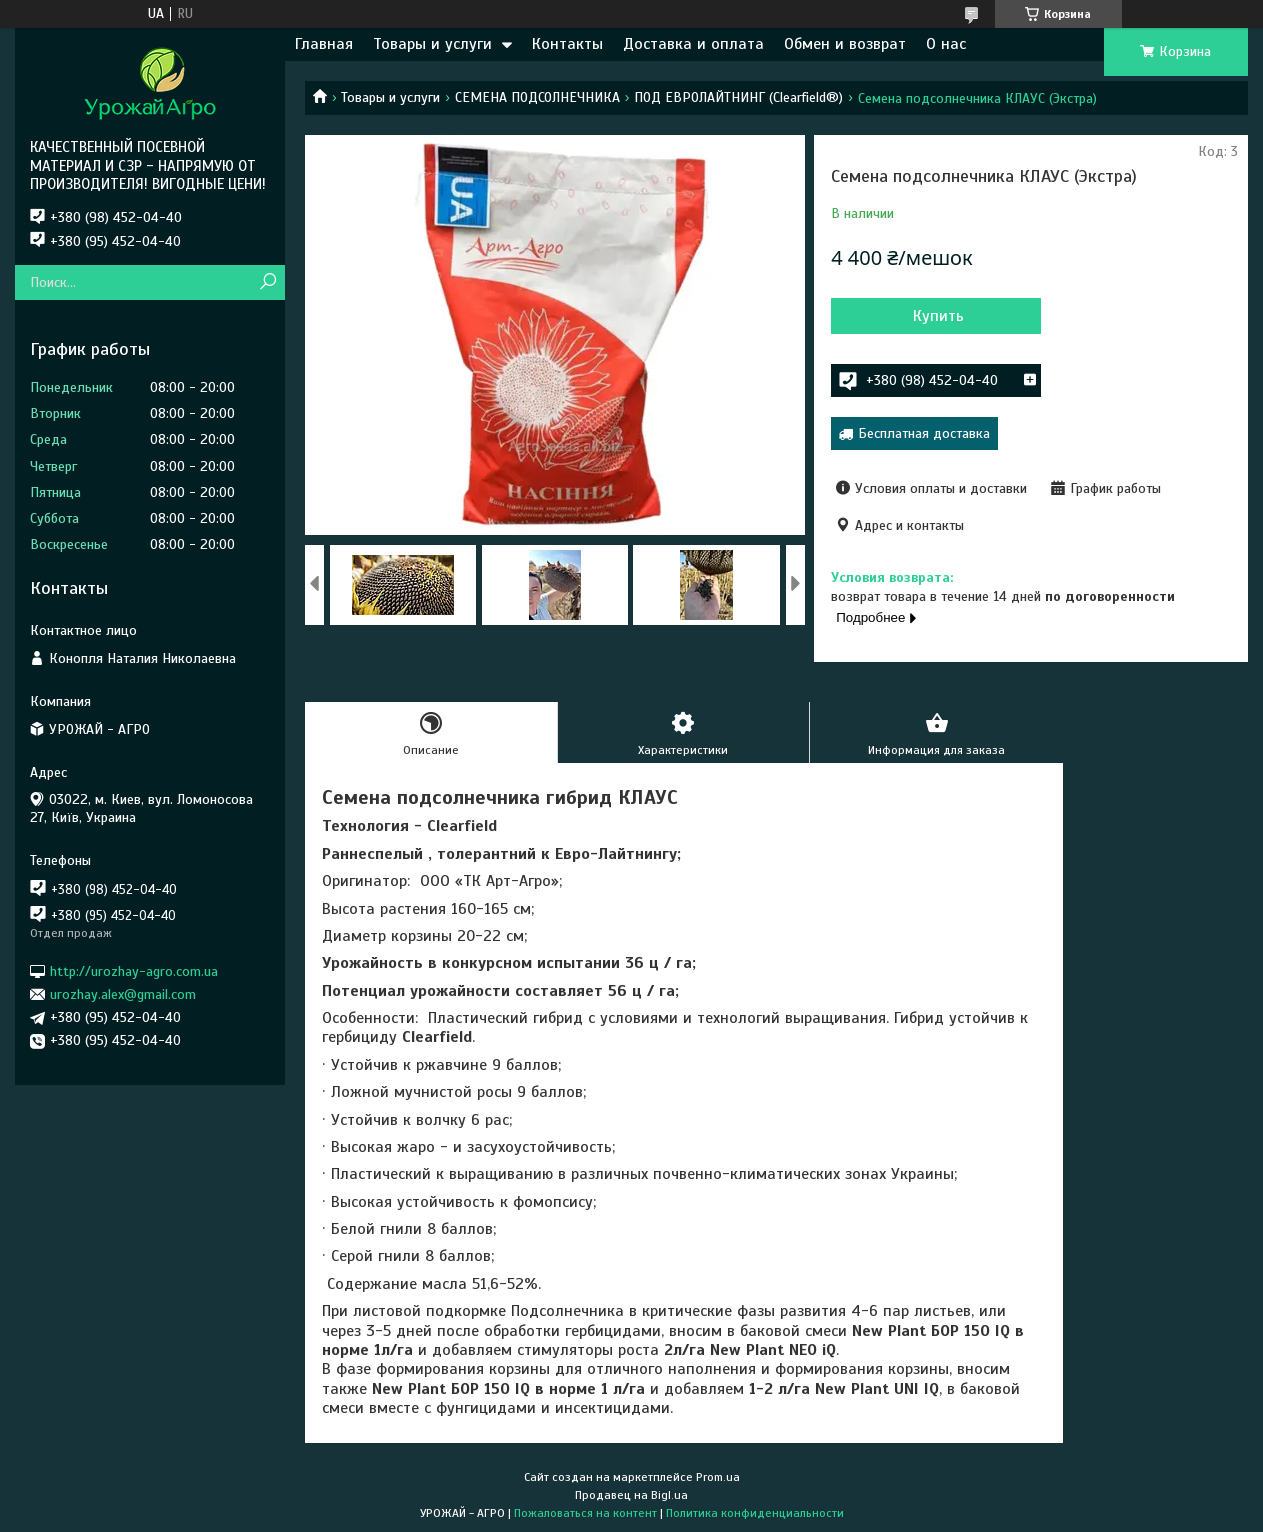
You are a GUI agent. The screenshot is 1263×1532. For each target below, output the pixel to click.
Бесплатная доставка (924, 433)
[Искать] (267, 282)
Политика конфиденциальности (755, 1513)
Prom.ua (718, 1477)
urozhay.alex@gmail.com (123, 994)
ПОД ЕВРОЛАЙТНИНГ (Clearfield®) (738, 97)
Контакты (567, 44)
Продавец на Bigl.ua (631, 1495)
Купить (938, 316)
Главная (324, 44)
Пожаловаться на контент (585, 1513)
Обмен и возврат (845, 44)
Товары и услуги (432, 44)
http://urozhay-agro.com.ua (134, 970)
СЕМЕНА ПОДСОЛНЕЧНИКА (537, 97)
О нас (946, 44)
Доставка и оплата (693, 44)
